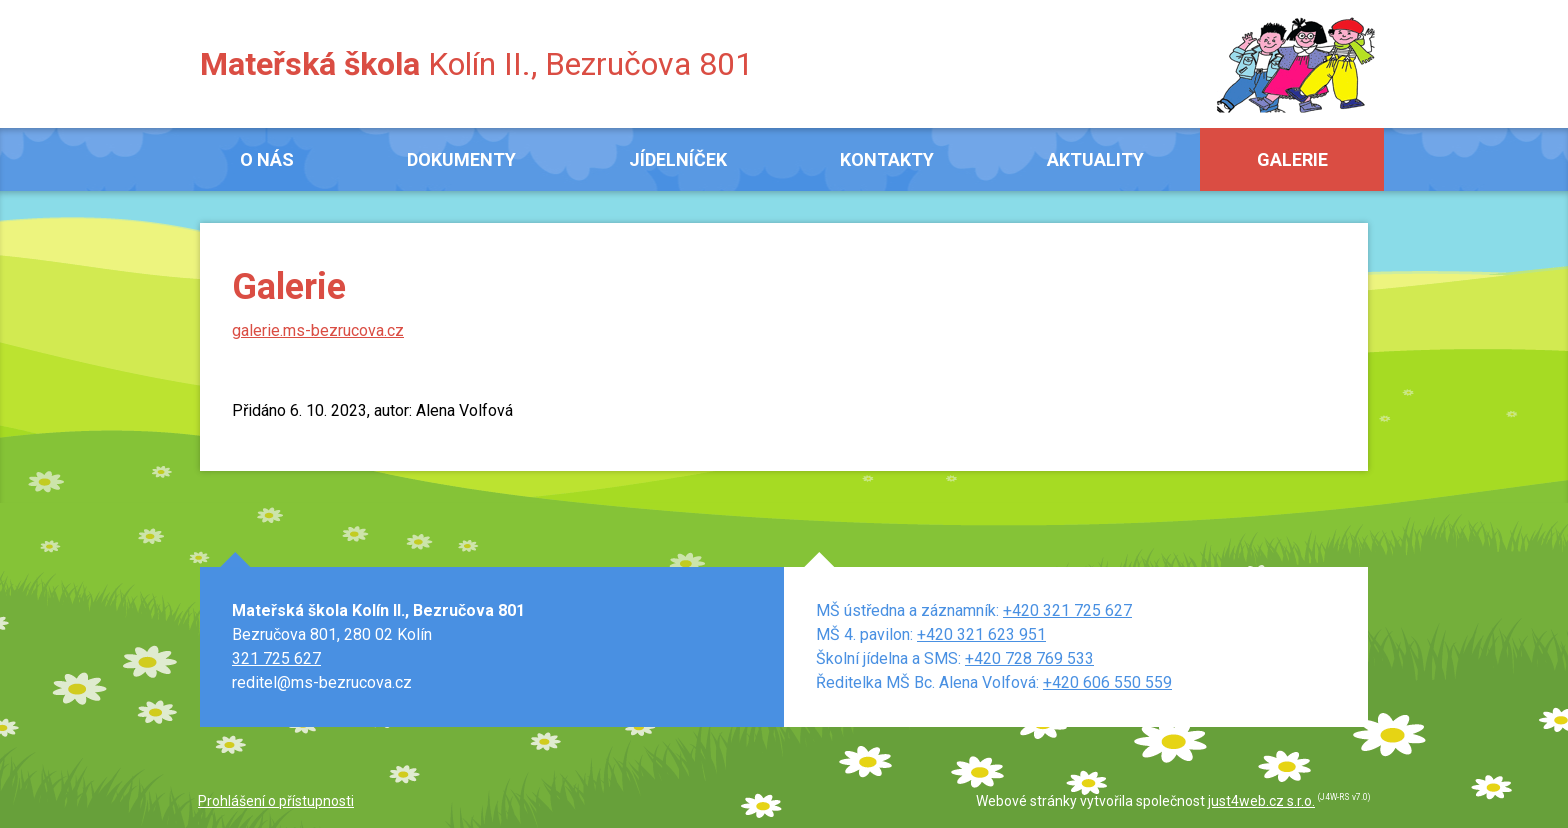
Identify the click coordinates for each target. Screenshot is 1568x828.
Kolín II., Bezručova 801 (476, 64)
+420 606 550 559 (1107, 682)
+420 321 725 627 (1067, 610)
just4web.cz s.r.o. (1261, 801)
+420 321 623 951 (981, 634)
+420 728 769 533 (1029, 658)
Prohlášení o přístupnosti (276, 801)
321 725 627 (276, 658)
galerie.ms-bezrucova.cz (318, 330)
